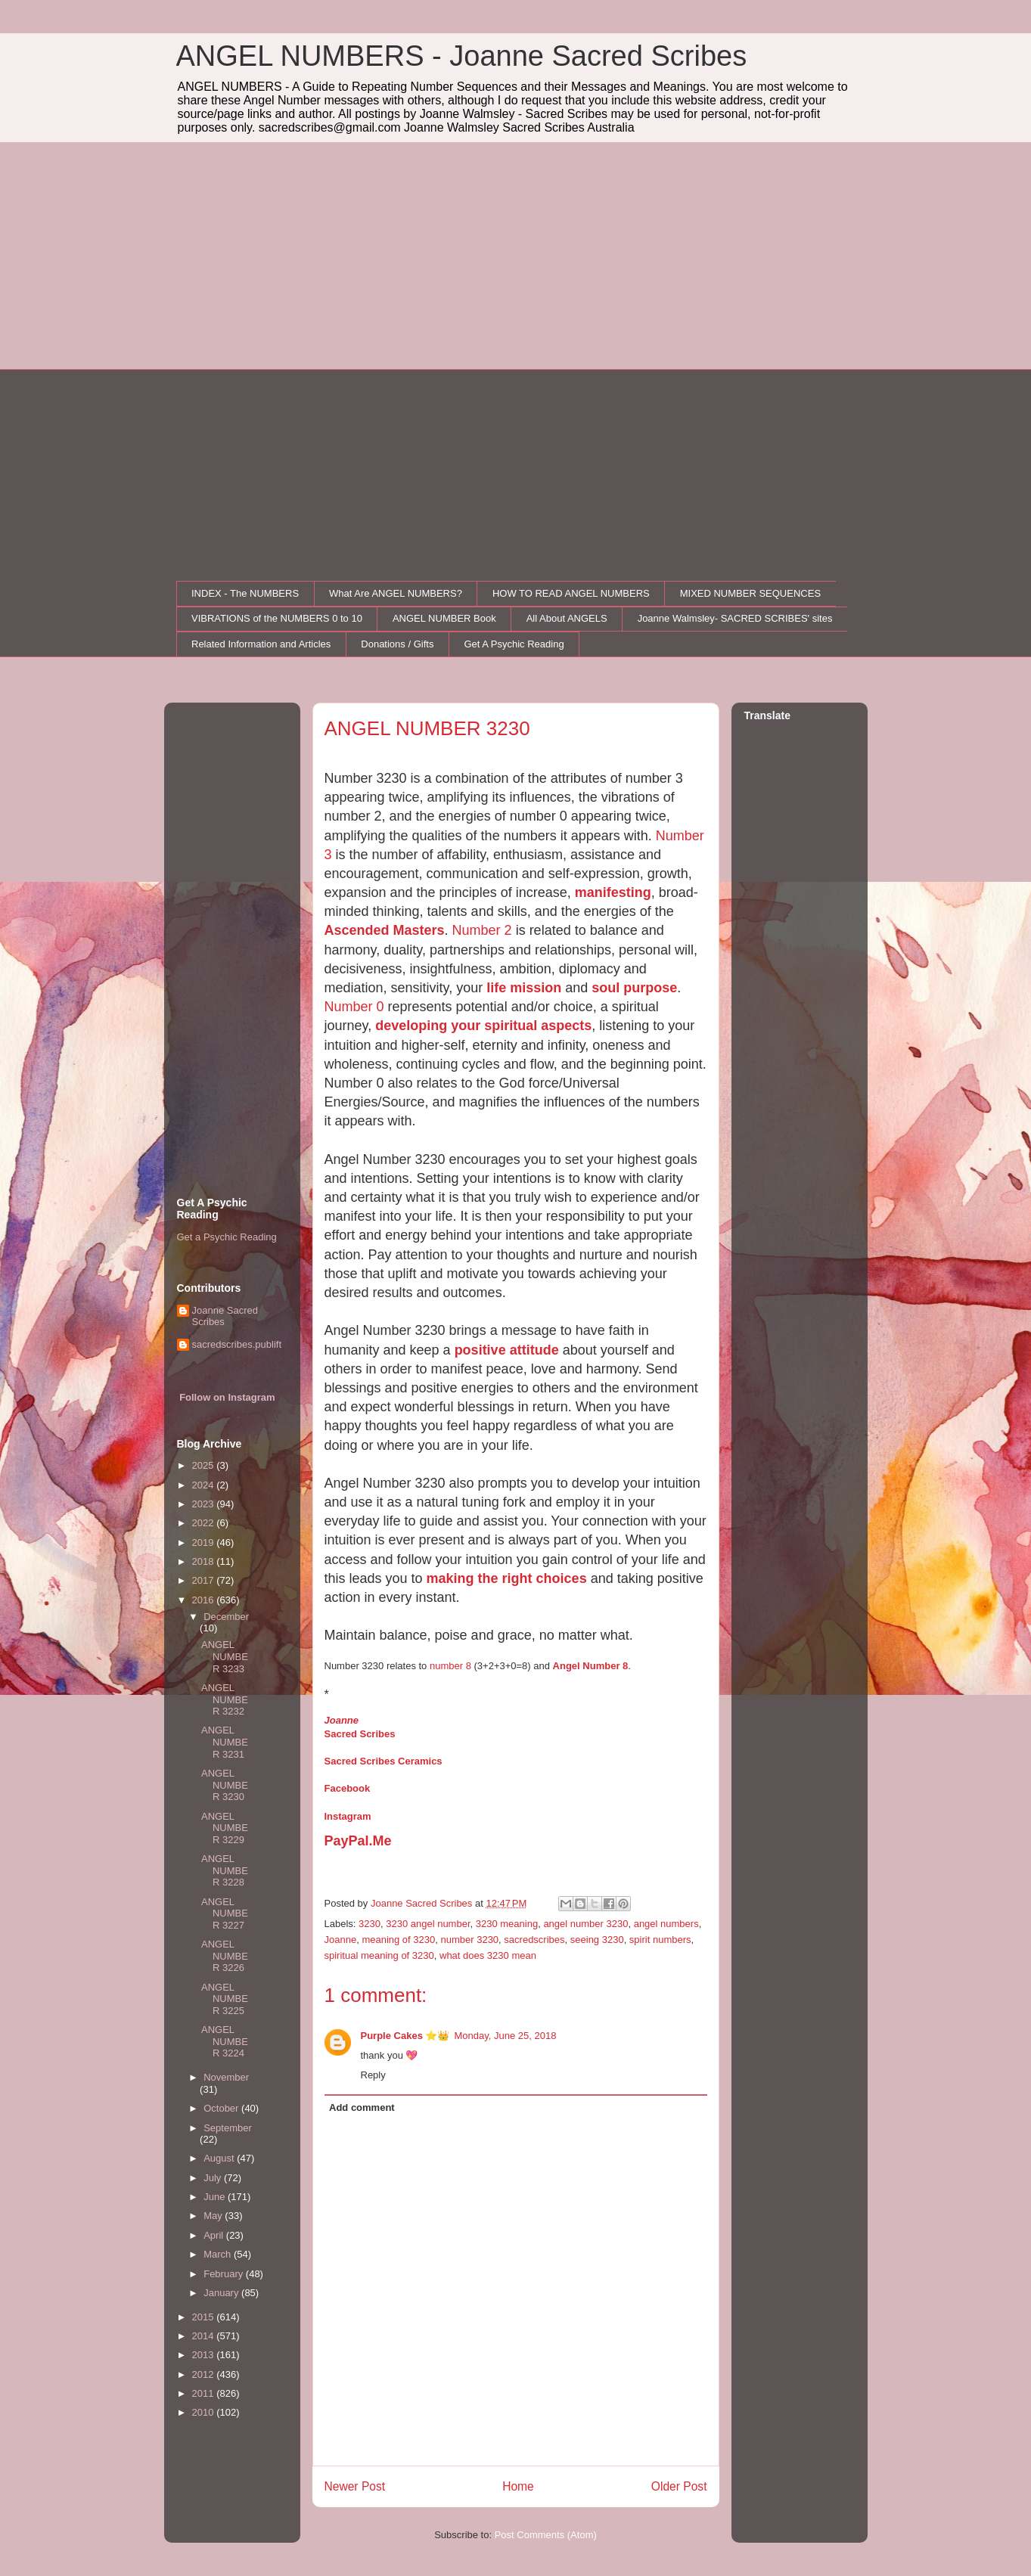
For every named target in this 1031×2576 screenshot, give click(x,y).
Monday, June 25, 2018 (506, 2035)
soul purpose (634, 987)
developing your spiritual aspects (483, 1025)
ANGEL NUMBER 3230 (224, 1785)
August (220, 2158)
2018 (204, 1561)
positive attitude (507, 1350)
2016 (204, 1600)
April (214, 2235)
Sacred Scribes (360, 1734)
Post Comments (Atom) (546, 2534)
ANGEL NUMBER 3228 (224, 1870)
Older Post (679, 2486)
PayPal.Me (358, 1840)
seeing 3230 (597, 1939)
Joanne (342, 1720)
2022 (204, 1523)
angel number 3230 (585, 1923)
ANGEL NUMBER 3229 (224, 1828)
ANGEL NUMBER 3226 (224, 1955)
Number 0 (354, 1006)
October (222, 2108)
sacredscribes (534, 1939)
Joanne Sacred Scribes (225, 1316)
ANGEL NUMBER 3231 (224, 1741)
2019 (204, 1542)
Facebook (348, 1788)
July (213, 2177)
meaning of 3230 (398, 1939)
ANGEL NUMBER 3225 (224, 1999)
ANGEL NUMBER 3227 (224, 1913)
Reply (373, 2075)
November (226, 2077)
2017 (204, 1580)
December (226, 1616)
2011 (204, 2393)
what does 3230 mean (487, 1955)
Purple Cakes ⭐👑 (405, 2035)
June (215, 2196)
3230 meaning (507, 1923)
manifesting (613, 892)
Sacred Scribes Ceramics (384, 1761)
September (227, 2128)
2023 (204, 1504)
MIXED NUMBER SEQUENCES (750, 593)
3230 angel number (428, 1923)
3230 (369, 1923)
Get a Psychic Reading (227, 1237)
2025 (204, 1465)
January (222, 2292)
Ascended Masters (385, 930)
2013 (204, 2354)
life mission (523, 987)
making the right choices (507, 1578)
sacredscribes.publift (237, 1344)
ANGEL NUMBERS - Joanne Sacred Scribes (461, 56)
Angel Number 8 (591, 1665)
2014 (204, 2336)
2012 (204, 2374)
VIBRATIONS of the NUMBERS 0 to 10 (276, 618)
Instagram (348, 1816)
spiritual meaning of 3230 (379, 1955)
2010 (204, 2412)
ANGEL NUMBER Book (444, 618)
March (218, 2254)
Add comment (362, 2107)
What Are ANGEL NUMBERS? (395, 593)
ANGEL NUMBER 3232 (224, 1699)
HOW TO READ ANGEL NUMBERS (571, 593)
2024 (204, 1485)
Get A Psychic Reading (514, 644)
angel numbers (666, 1923)
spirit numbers (660, 1939)
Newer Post (355, 2486)
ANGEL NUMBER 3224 (224, 2041)
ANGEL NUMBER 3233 (224, 1656)
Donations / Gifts (397, 644)
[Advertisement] (516, 256)
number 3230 (469, 1939)
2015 (204, 2317)
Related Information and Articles (261, 644)
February (224, 2274)
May (214, 2215)
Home (518, 2486)
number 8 (450, 1665)
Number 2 (482, 930)
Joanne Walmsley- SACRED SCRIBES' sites (735, 618)
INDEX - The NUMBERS (245, 593)
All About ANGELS (566, 618)
